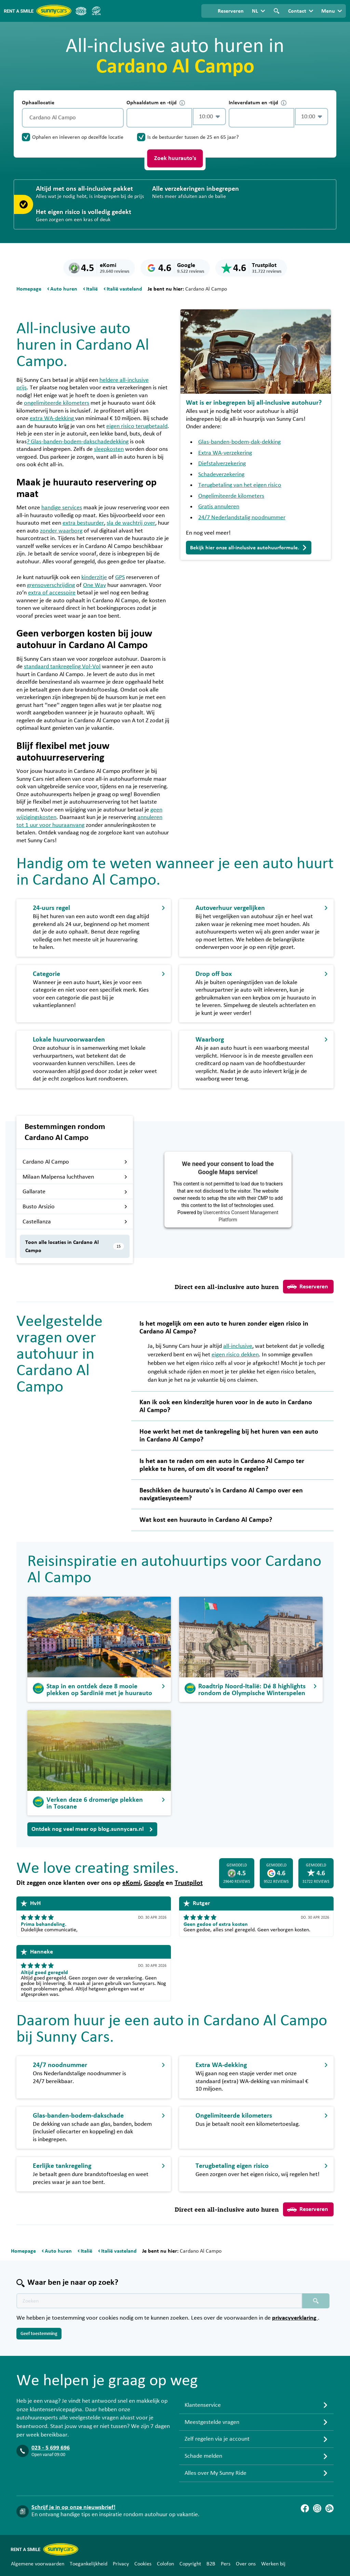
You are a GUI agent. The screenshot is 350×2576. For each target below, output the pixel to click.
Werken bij (273, 2563)
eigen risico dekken (235, 1355)
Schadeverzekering (221, 474)
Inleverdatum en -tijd (257, 103)
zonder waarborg (61, 531)
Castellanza (75, 1222)
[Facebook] (305, 2508)
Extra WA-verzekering (225, 453)
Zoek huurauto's (175, 158)
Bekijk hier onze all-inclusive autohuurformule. (248, 547)
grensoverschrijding (51, 585)
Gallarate (75, 1192)
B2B (210, 2563)
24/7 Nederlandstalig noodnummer (241, 517)
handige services (61, 508)
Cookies (142, 2563)
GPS (120, 577)
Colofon (165, 2563)
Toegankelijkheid (88, 2563)
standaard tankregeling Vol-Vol (62, 666)
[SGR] (96, 10)
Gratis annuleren (218, 507)
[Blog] (329, 2508)
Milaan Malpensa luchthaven (75, 1177)
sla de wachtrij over (131, 523)
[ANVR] (81, 10)
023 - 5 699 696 (50, 2448)
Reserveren (307, 1287)
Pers (225, 2563)
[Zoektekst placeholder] (159, 2300)
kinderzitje (94, 577)
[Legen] (117, 118)
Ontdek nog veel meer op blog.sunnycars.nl (92, 1829)
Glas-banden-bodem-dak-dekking (239, 442)
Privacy (121, 2563)
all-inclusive (237, 1346)
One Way (94, 585)
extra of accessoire (52, 593)
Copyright (190, 2563)
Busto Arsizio (75, 1207)
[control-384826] (159, 118)
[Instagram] (317, 2508)
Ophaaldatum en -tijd (155, 103)
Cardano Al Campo (75, 1162)
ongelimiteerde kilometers (56, 403)
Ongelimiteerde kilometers (231, 496)
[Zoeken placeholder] (315, 2300)
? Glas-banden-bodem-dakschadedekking (78, 442)
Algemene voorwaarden (37, 2563)
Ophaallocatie (38, 102)
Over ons (246, 2563)
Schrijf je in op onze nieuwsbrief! (73, 2507)
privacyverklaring (295, 2318)
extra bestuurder (83, 523)
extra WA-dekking (52, 418)
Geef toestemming (39, 2333)
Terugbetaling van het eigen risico (239, 485)
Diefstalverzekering (222, 463)
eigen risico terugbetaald (136, 426)
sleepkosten (109, 449)
